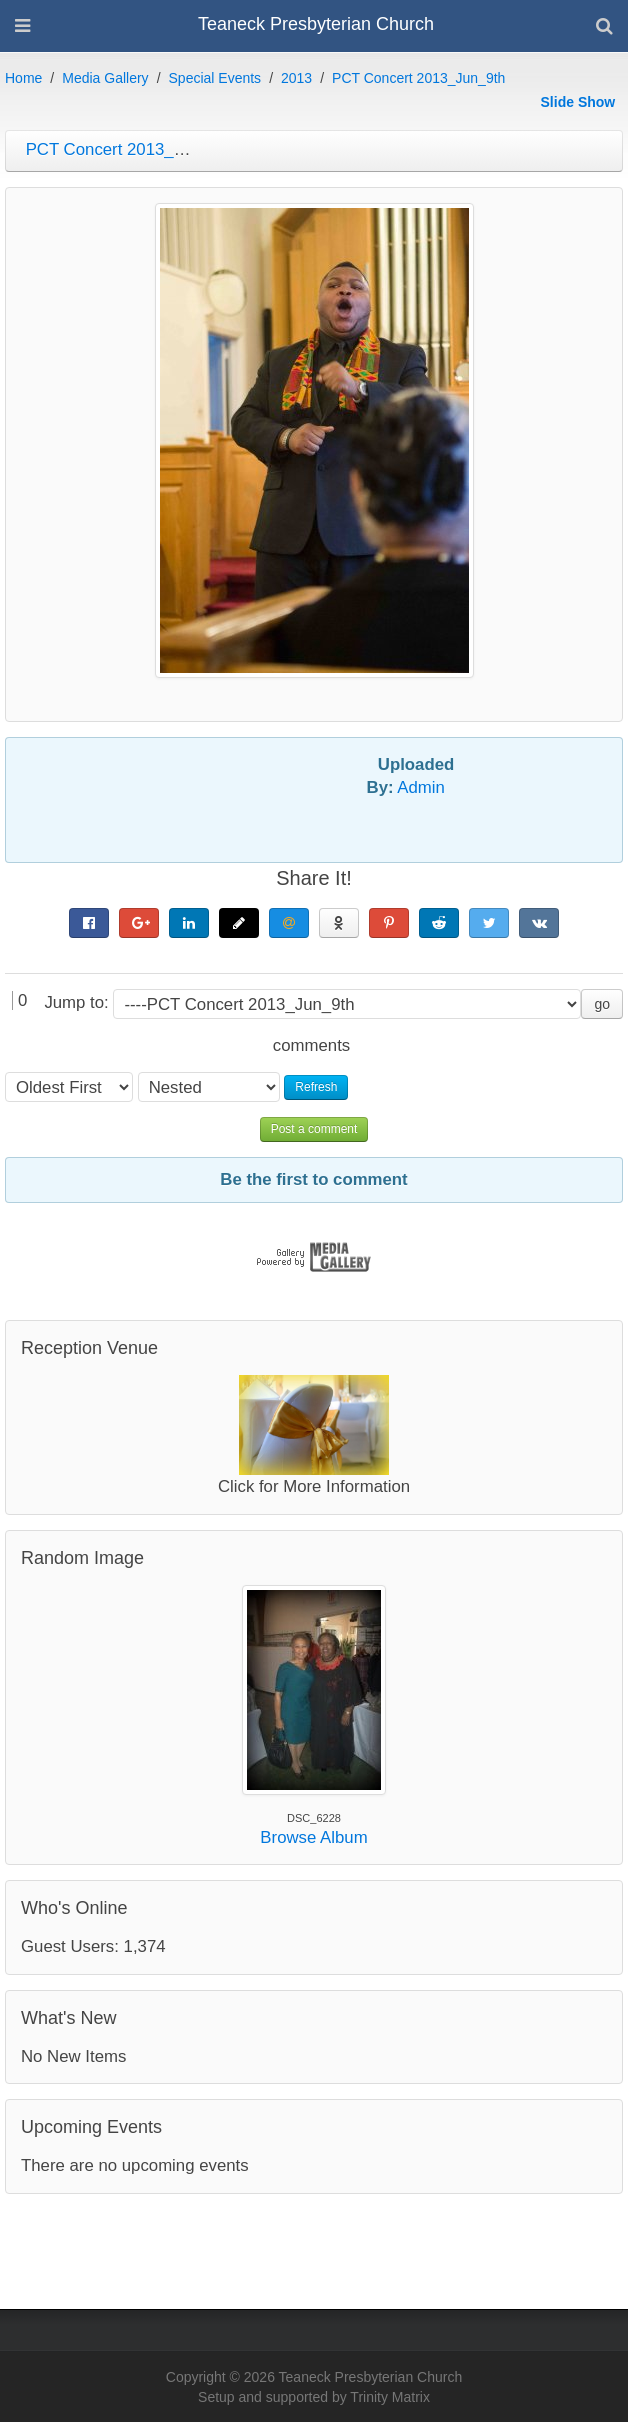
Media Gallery (105, 78)
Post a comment (314, 1129)
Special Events (215, 78)
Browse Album (313, 1837)
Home (23, 78)
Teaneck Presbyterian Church (316, 24)
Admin (421, 787)
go (602, 1004)
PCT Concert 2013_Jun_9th (418, 78)
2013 (296, 78)
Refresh (316, 1087)
